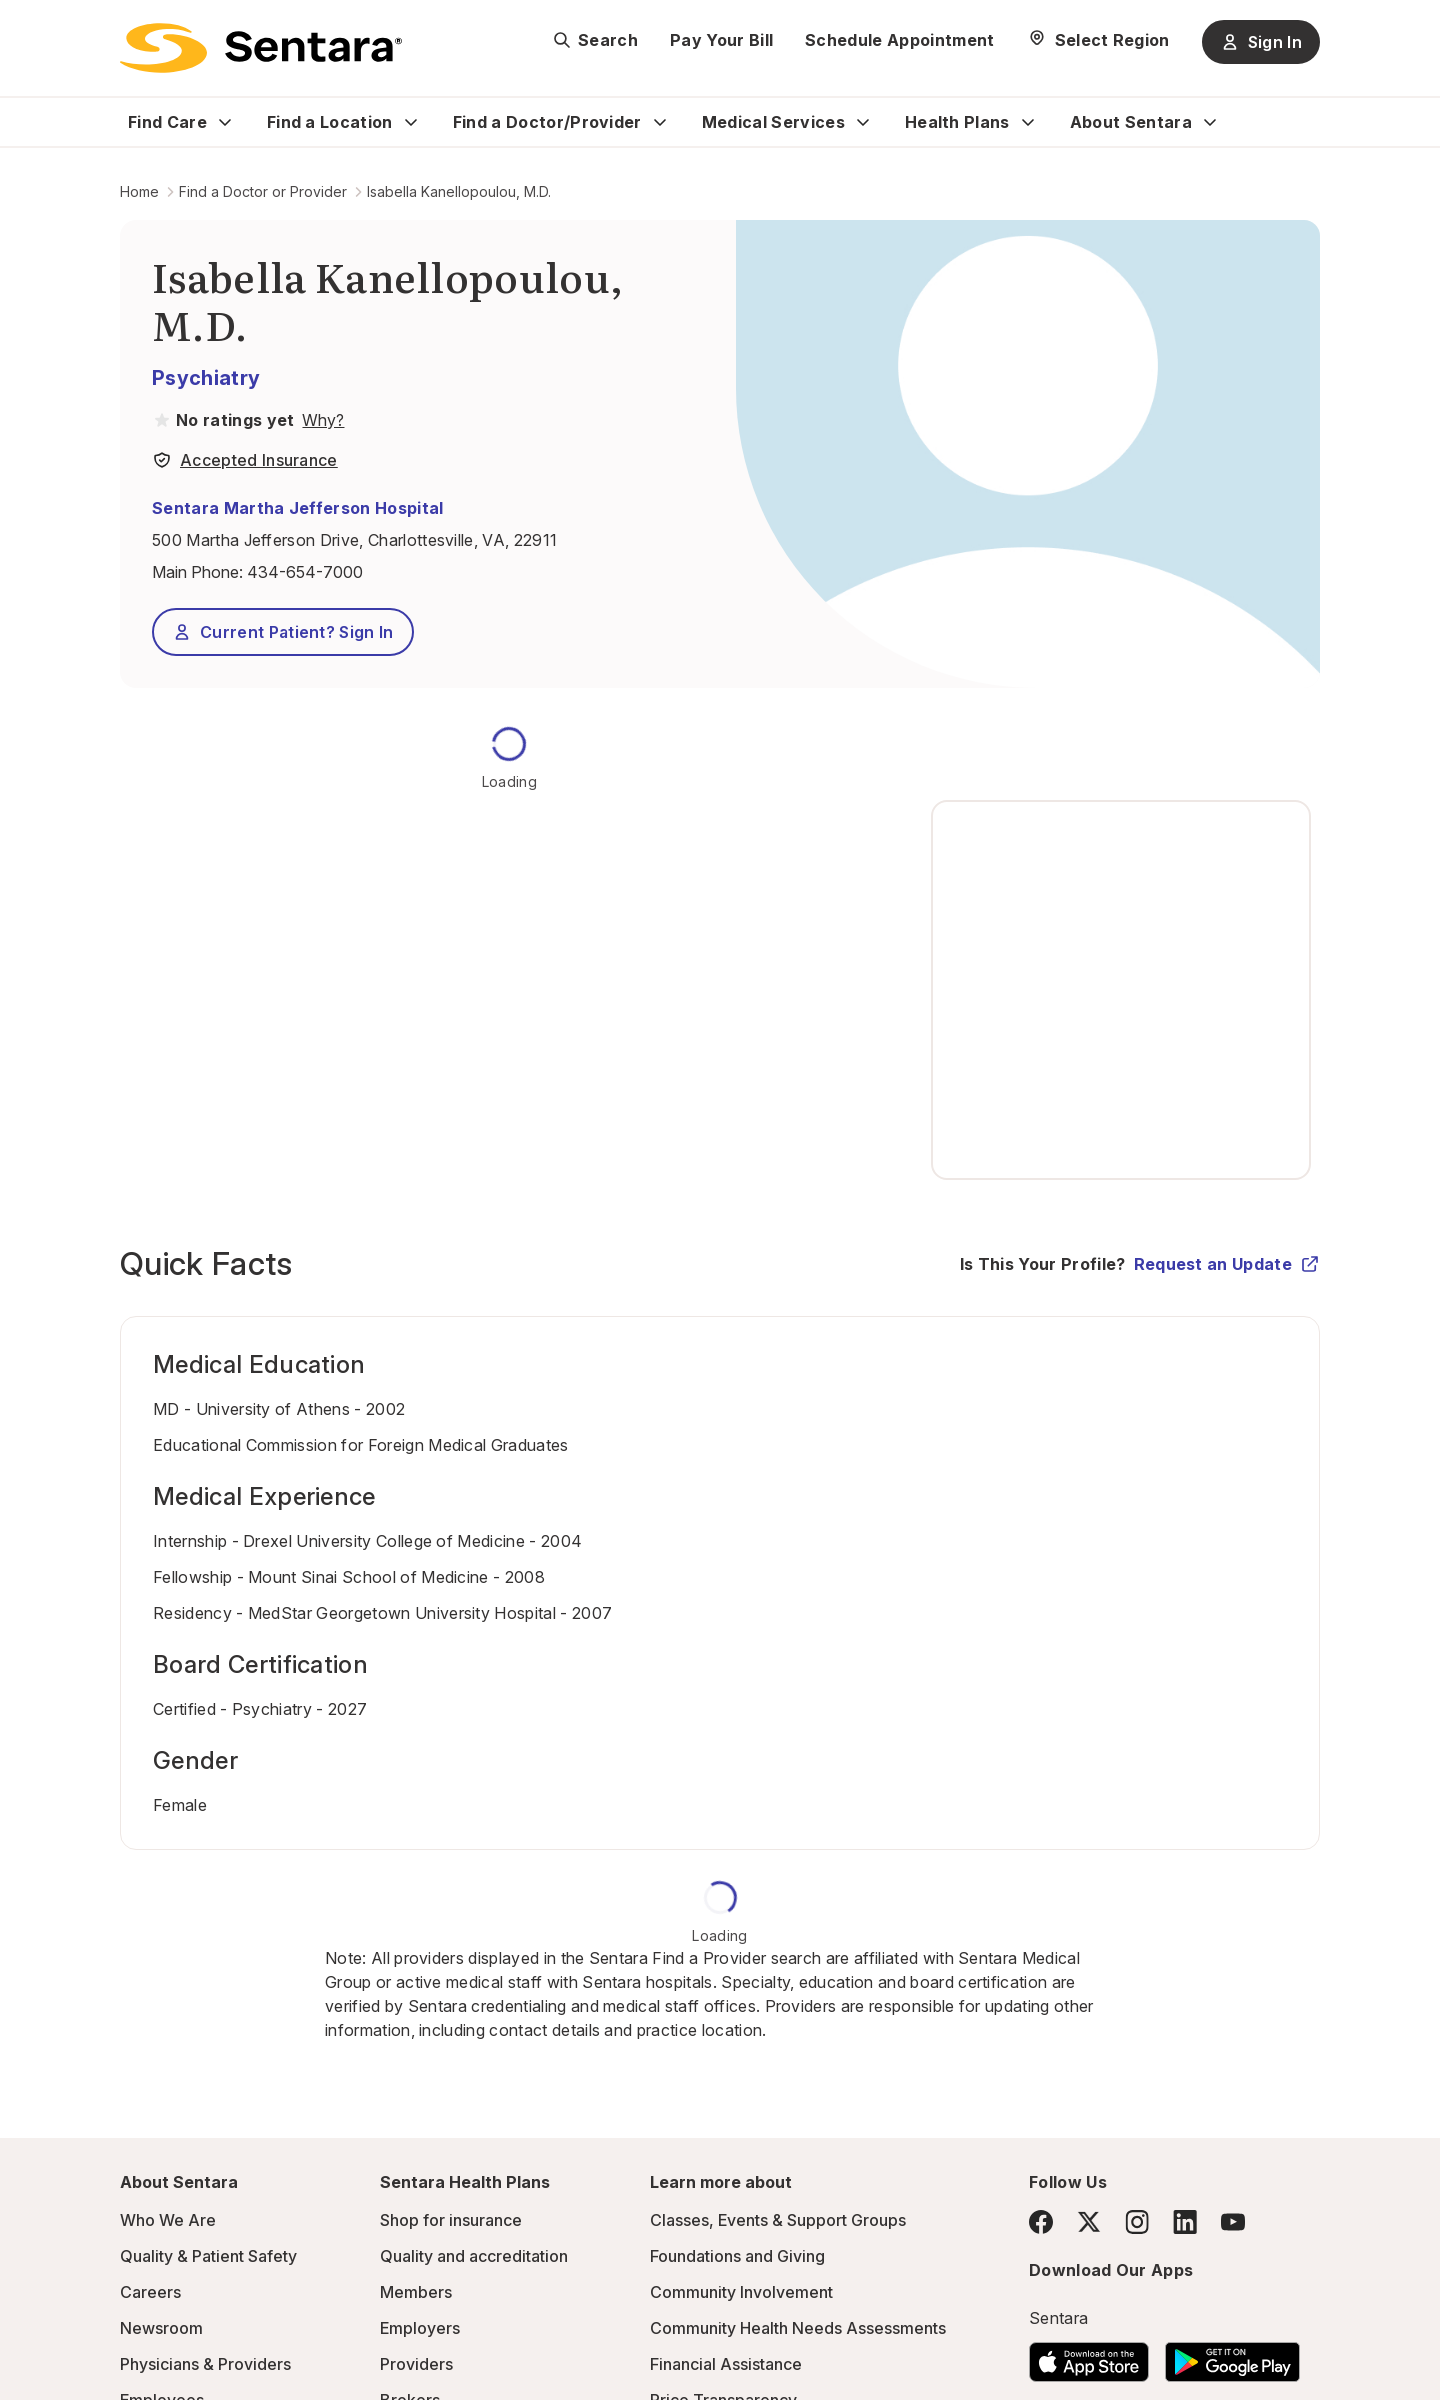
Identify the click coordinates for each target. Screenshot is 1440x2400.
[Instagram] (1137, 2221)
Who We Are (168, 2220)
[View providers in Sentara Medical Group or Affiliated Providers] (321, 420)
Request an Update (1227, 1264)
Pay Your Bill (721, 40)
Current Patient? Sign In (283, 632)
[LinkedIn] (1185, 2221)
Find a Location (330, 122)
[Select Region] (1098, 40)
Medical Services (773, 122)
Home (139, 191)
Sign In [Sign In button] (1261, 42)
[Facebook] (1041, 2222)
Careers (150, 2292)
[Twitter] (1089, 2222)
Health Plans (957, 122)
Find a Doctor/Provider (547, 122)
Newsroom (161, 2328)
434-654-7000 (305, 572)
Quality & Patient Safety (208, 2256)
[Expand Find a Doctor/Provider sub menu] (660, 122)
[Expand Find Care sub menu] (225, 122)
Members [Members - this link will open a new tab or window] (416, 2292)
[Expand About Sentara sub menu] (1210, 122)
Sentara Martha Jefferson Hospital (298, 508)
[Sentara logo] (261, 48)
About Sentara (1131, 122)
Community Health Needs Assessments (798, 2328)
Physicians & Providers (205, 2364)
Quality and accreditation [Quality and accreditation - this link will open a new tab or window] (474, 2256)
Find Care (167, 122)
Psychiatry (206, 378)
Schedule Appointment (899, 40)
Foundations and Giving (737, 2256)
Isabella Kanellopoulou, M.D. (459, 191)
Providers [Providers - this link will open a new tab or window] (416, 2364)
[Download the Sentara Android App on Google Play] (1232, 2356)
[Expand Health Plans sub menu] (1028, 122)
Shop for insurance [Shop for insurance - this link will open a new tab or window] (451, 2220)
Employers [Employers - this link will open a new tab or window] (420, 2328)
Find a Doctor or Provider (263, 191)
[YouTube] (1233, 2222)
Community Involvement (741, 2292)
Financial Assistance (726, 2364)
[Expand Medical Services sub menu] (863, 122)
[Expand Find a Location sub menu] (411, 122)
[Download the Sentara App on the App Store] (1089, 2356)
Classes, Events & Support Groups (778, 2220)
